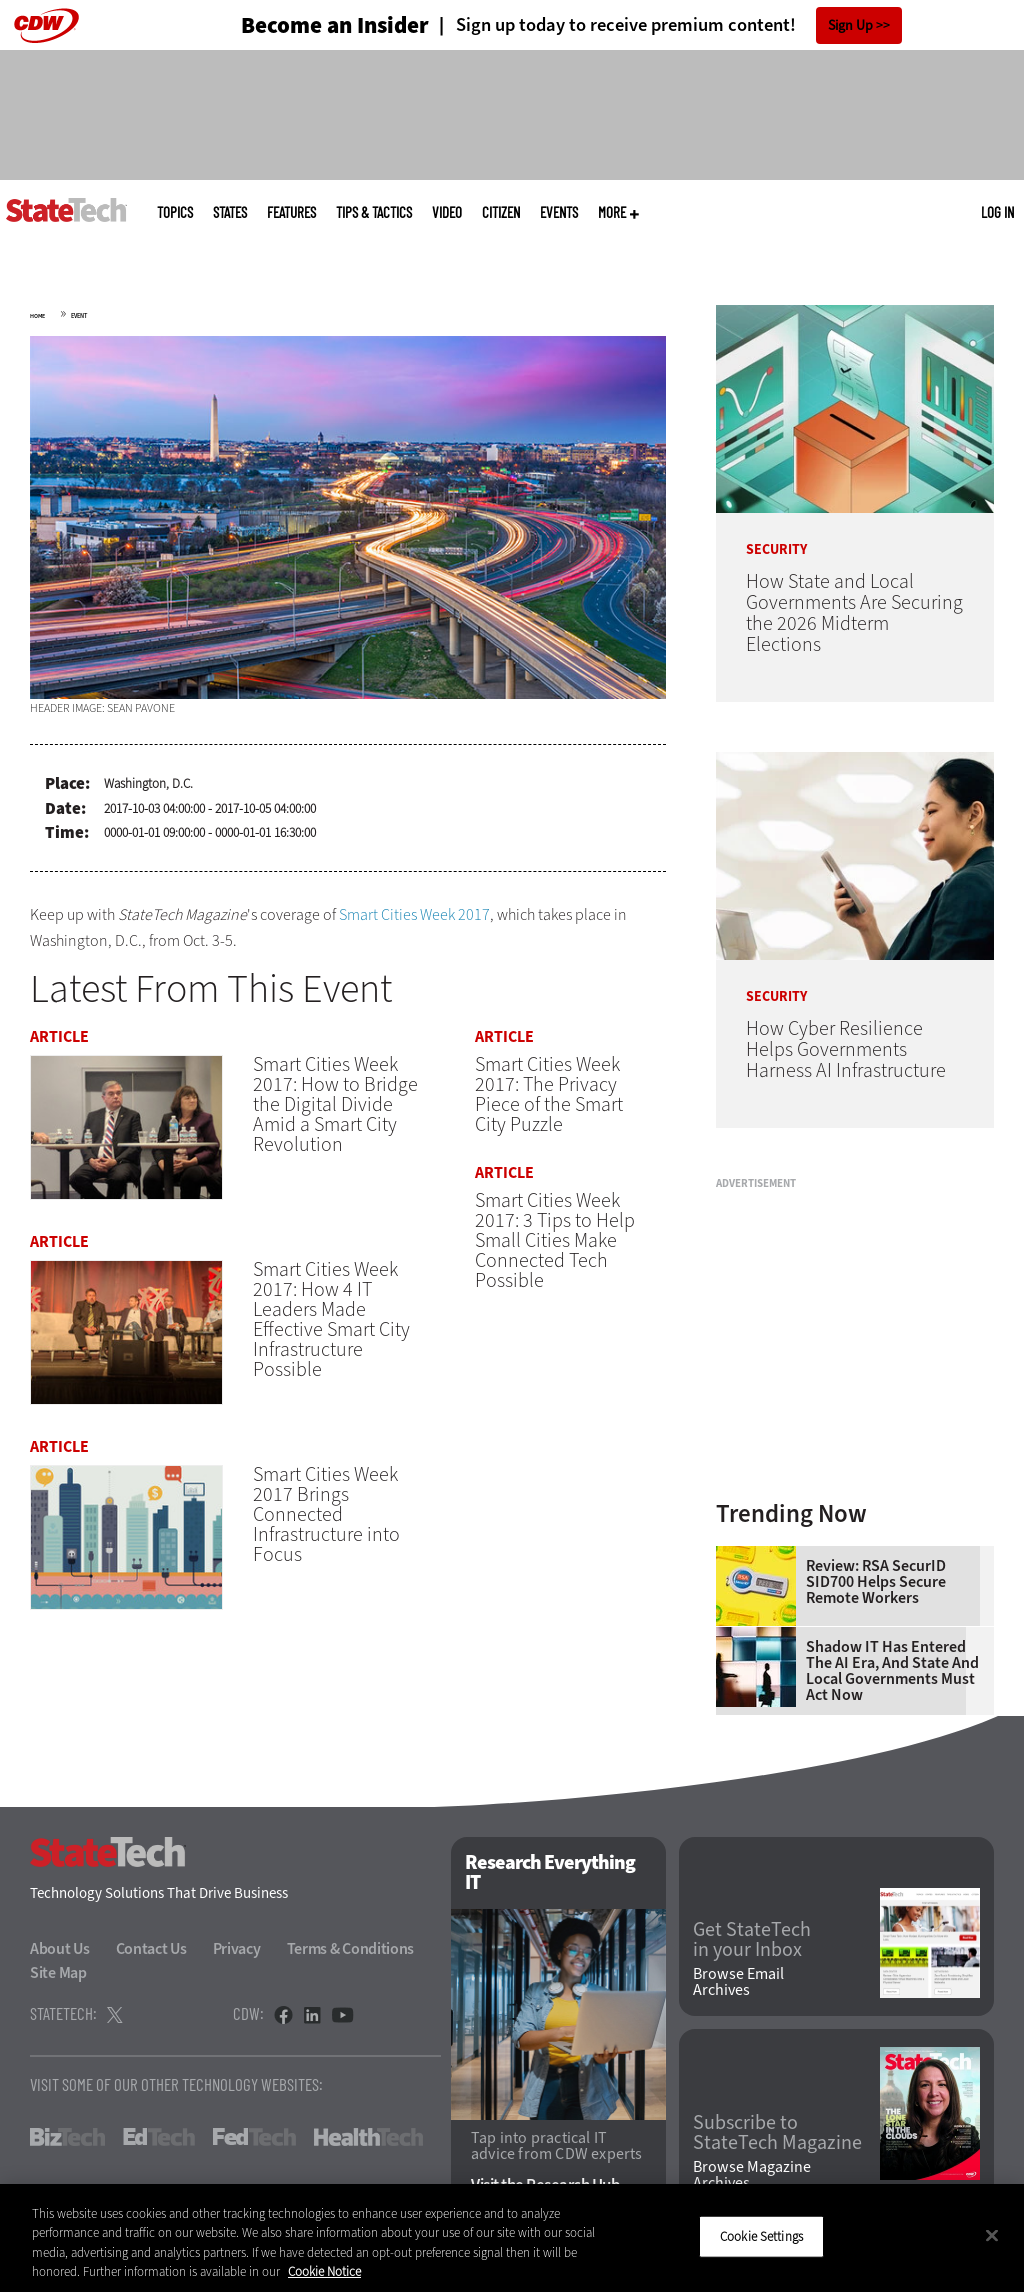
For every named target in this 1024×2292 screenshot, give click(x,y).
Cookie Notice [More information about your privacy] (324, 2271)
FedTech (254, 2137)
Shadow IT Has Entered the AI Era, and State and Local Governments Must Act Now (892, 1671)
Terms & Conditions (351, 1948)
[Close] (992, 2235)
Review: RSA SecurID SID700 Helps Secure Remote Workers (876, 1582)
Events (559, 212)
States (230, 212)
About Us (60, 1948)
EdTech (159, 2137)
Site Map (58, 1972)
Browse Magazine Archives (752, 2175)
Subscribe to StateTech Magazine (777, 2133)
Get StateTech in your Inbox (752, 1940)
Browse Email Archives (738, 1982)
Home (37, 316)
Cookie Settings (761, 2236)
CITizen (501, 212)
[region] (512, 2238)
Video (447, 212)
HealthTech (368, 2137)
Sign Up (850, 25)
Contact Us (151, 1948)
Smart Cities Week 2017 (414, 914)
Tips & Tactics (374, 212)
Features (291, 212)
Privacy (237, 1948)
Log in (997, 212)
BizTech (67, 2137)
